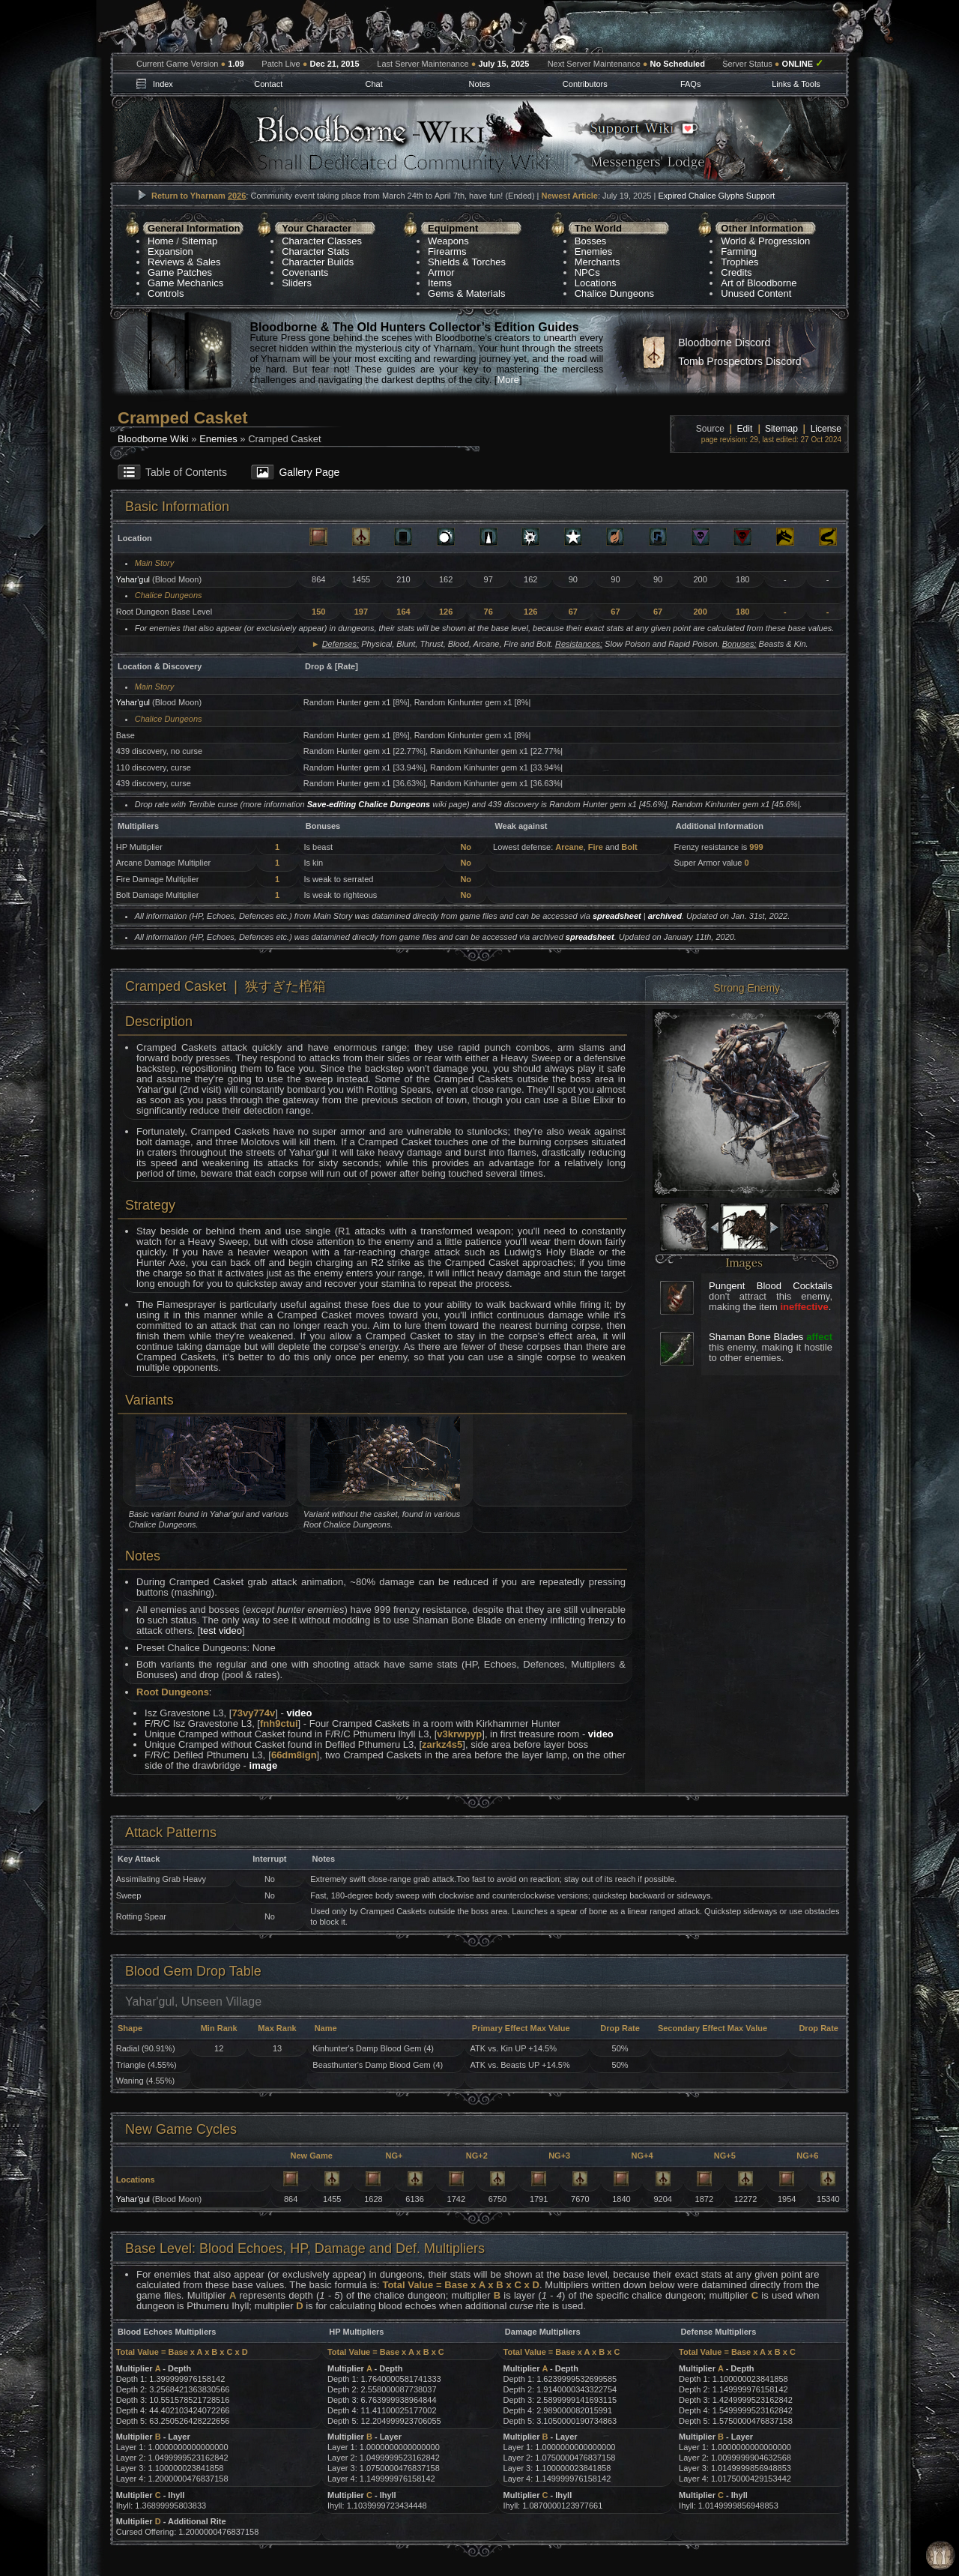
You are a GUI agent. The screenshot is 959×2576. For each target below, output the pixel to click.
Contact (268, 83)
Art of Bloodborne (758, 283)
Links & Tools (796, 83)
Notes (480, 83)
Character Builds (318, 262)
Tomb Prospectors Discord (739, 361)
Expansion (170, 251)
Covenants (305, 272)
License (826, 428)
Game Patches (180, 272)
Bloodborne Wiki (153, 438)
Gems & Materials (466, 293)
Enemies (594, 251)
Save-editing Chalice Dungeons (368, 804)
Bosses (591, 241)
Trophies (739, 262)
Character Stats (315, 251)
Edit (745, 428)
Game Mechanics (185, 283)
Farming (739, 251)
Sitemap (200, 241)
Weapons (448, 241)
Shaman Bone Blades (756, 1336)
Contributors (585, 83)
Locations (596, 283)
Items (440, 283)
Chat (373, 83)
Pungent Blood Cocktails (770, 1285)
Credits (736, 272)
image (263, 1765)
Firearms (447, 251)
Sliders (297, 283)
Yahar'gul (133, 579)
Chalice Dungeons (614, 293)
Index (163, 83)
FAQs (690, 83)
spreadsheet (617, 915)
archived (665, 915)
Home (161, 241)
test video (221, 1630)
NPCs (587, 272)
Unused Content (756, 293)
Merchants (597, 262)
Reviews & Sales (184, 262)
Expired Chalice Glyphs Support (716, 195)
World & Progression (765, 241)
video (299, 1713)
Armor (441, 272)
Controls (166, 293)
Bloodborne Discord (724, 343)
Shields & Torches (467, 262)
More (508, 379)
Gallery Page (309, 472)
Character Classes (322, 241)
